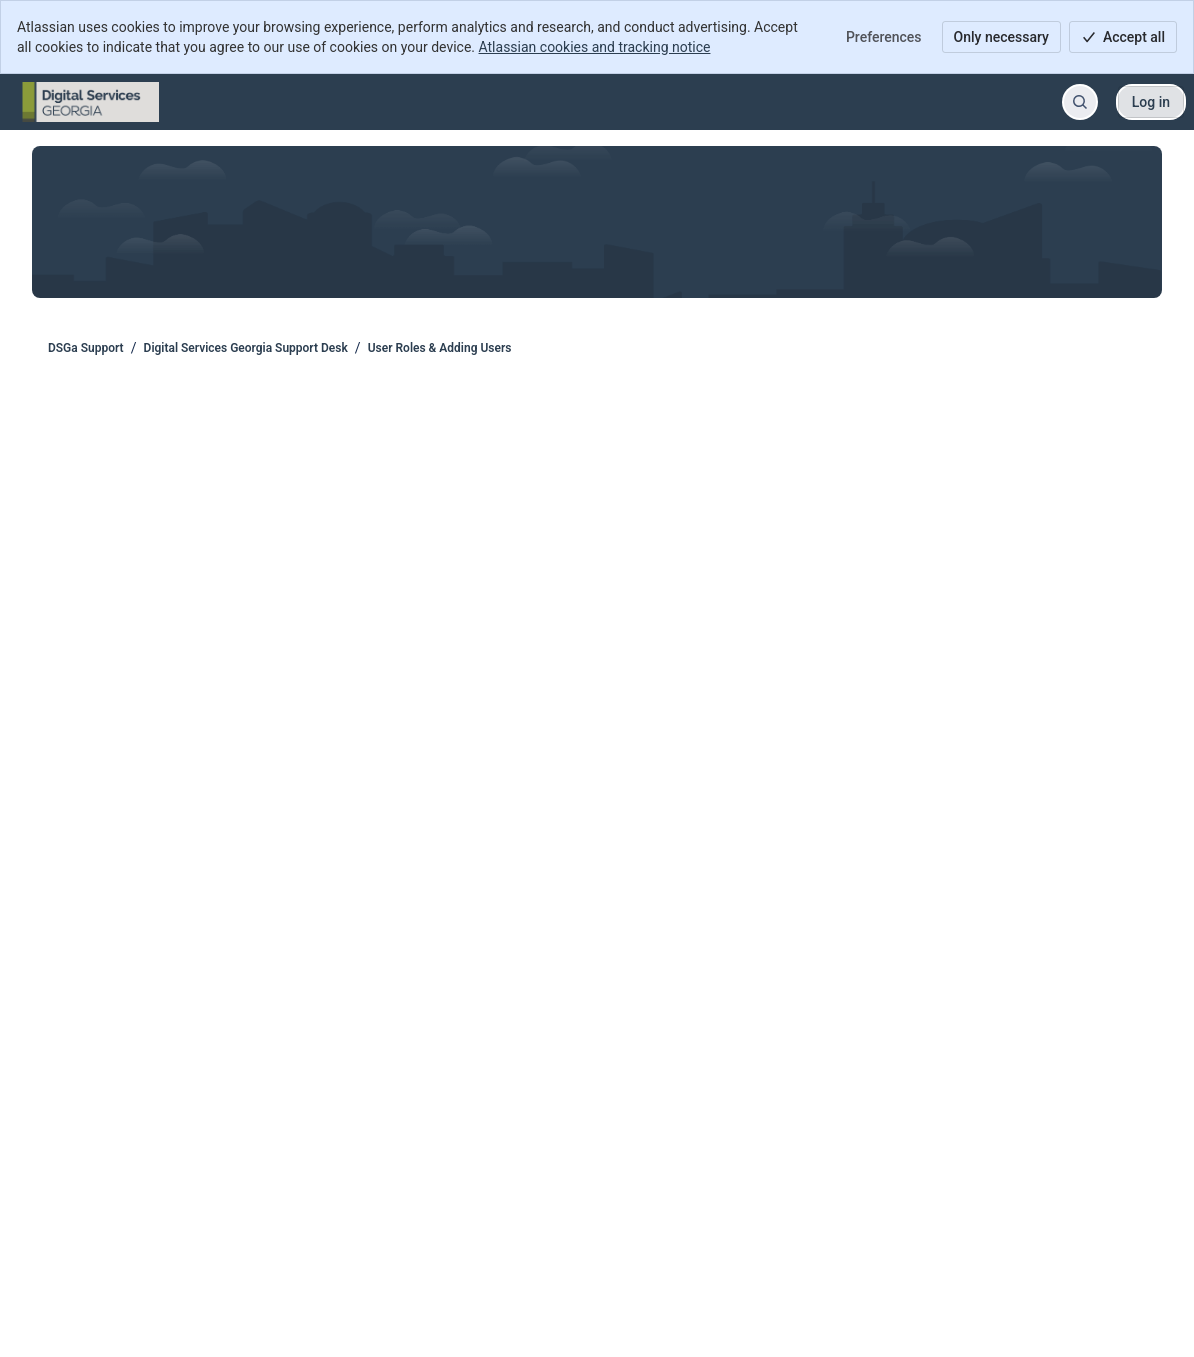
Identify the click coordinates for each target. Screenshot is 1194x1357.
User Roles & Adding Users (440, 348)
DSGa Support (86, 348)
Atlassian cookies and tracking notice (595, 47)
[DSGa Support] (90, 102)
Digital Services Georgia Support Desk (246, 348)
